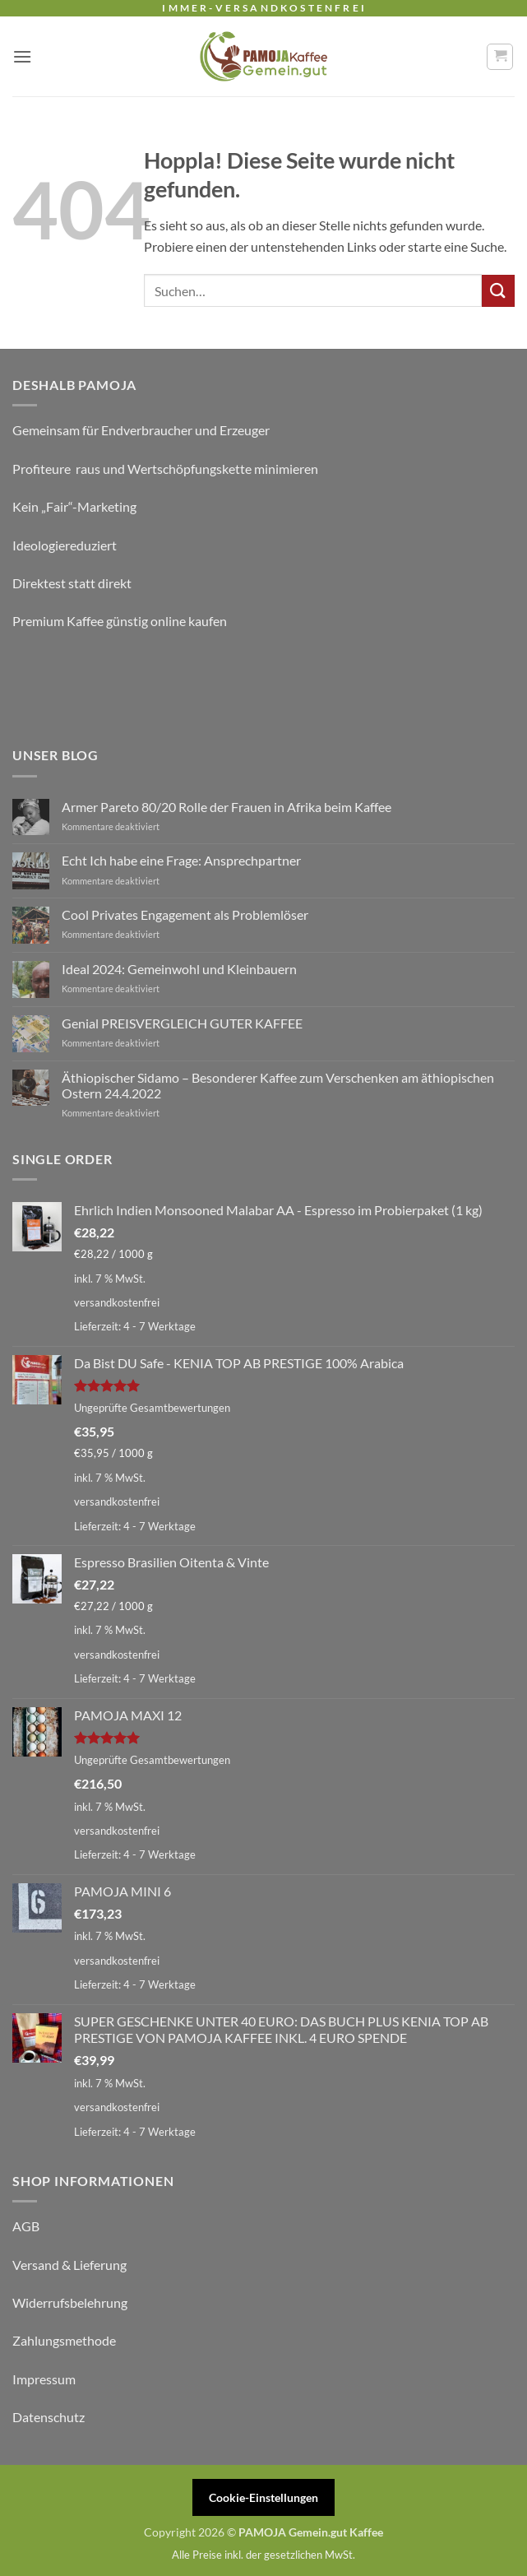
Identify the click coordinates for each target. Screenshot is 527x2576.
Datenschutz (48, 2417)
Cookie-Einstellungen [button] (263, 2497)
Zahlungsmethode (64, 2340)
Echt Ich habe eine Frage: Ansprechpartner (181, 860)
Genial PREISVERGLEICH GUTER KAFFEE (182, 1023)
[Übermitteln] (498, 291)
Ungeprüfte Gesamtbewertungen (152, 1407)
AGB (25, 2226)
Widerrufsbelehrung (69, 2302)
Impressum (44, 2379)
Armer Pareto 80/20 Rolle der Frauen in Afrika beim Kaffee (226, 807)
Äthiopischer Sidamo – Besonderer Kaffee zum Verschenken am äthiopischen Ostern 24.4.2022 (278, 1085)
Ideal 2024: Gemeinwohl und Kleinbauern (179, 969)
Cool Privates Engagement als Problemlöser (185, 914)
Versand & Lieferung (69, 2264)
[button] (22, 56)
